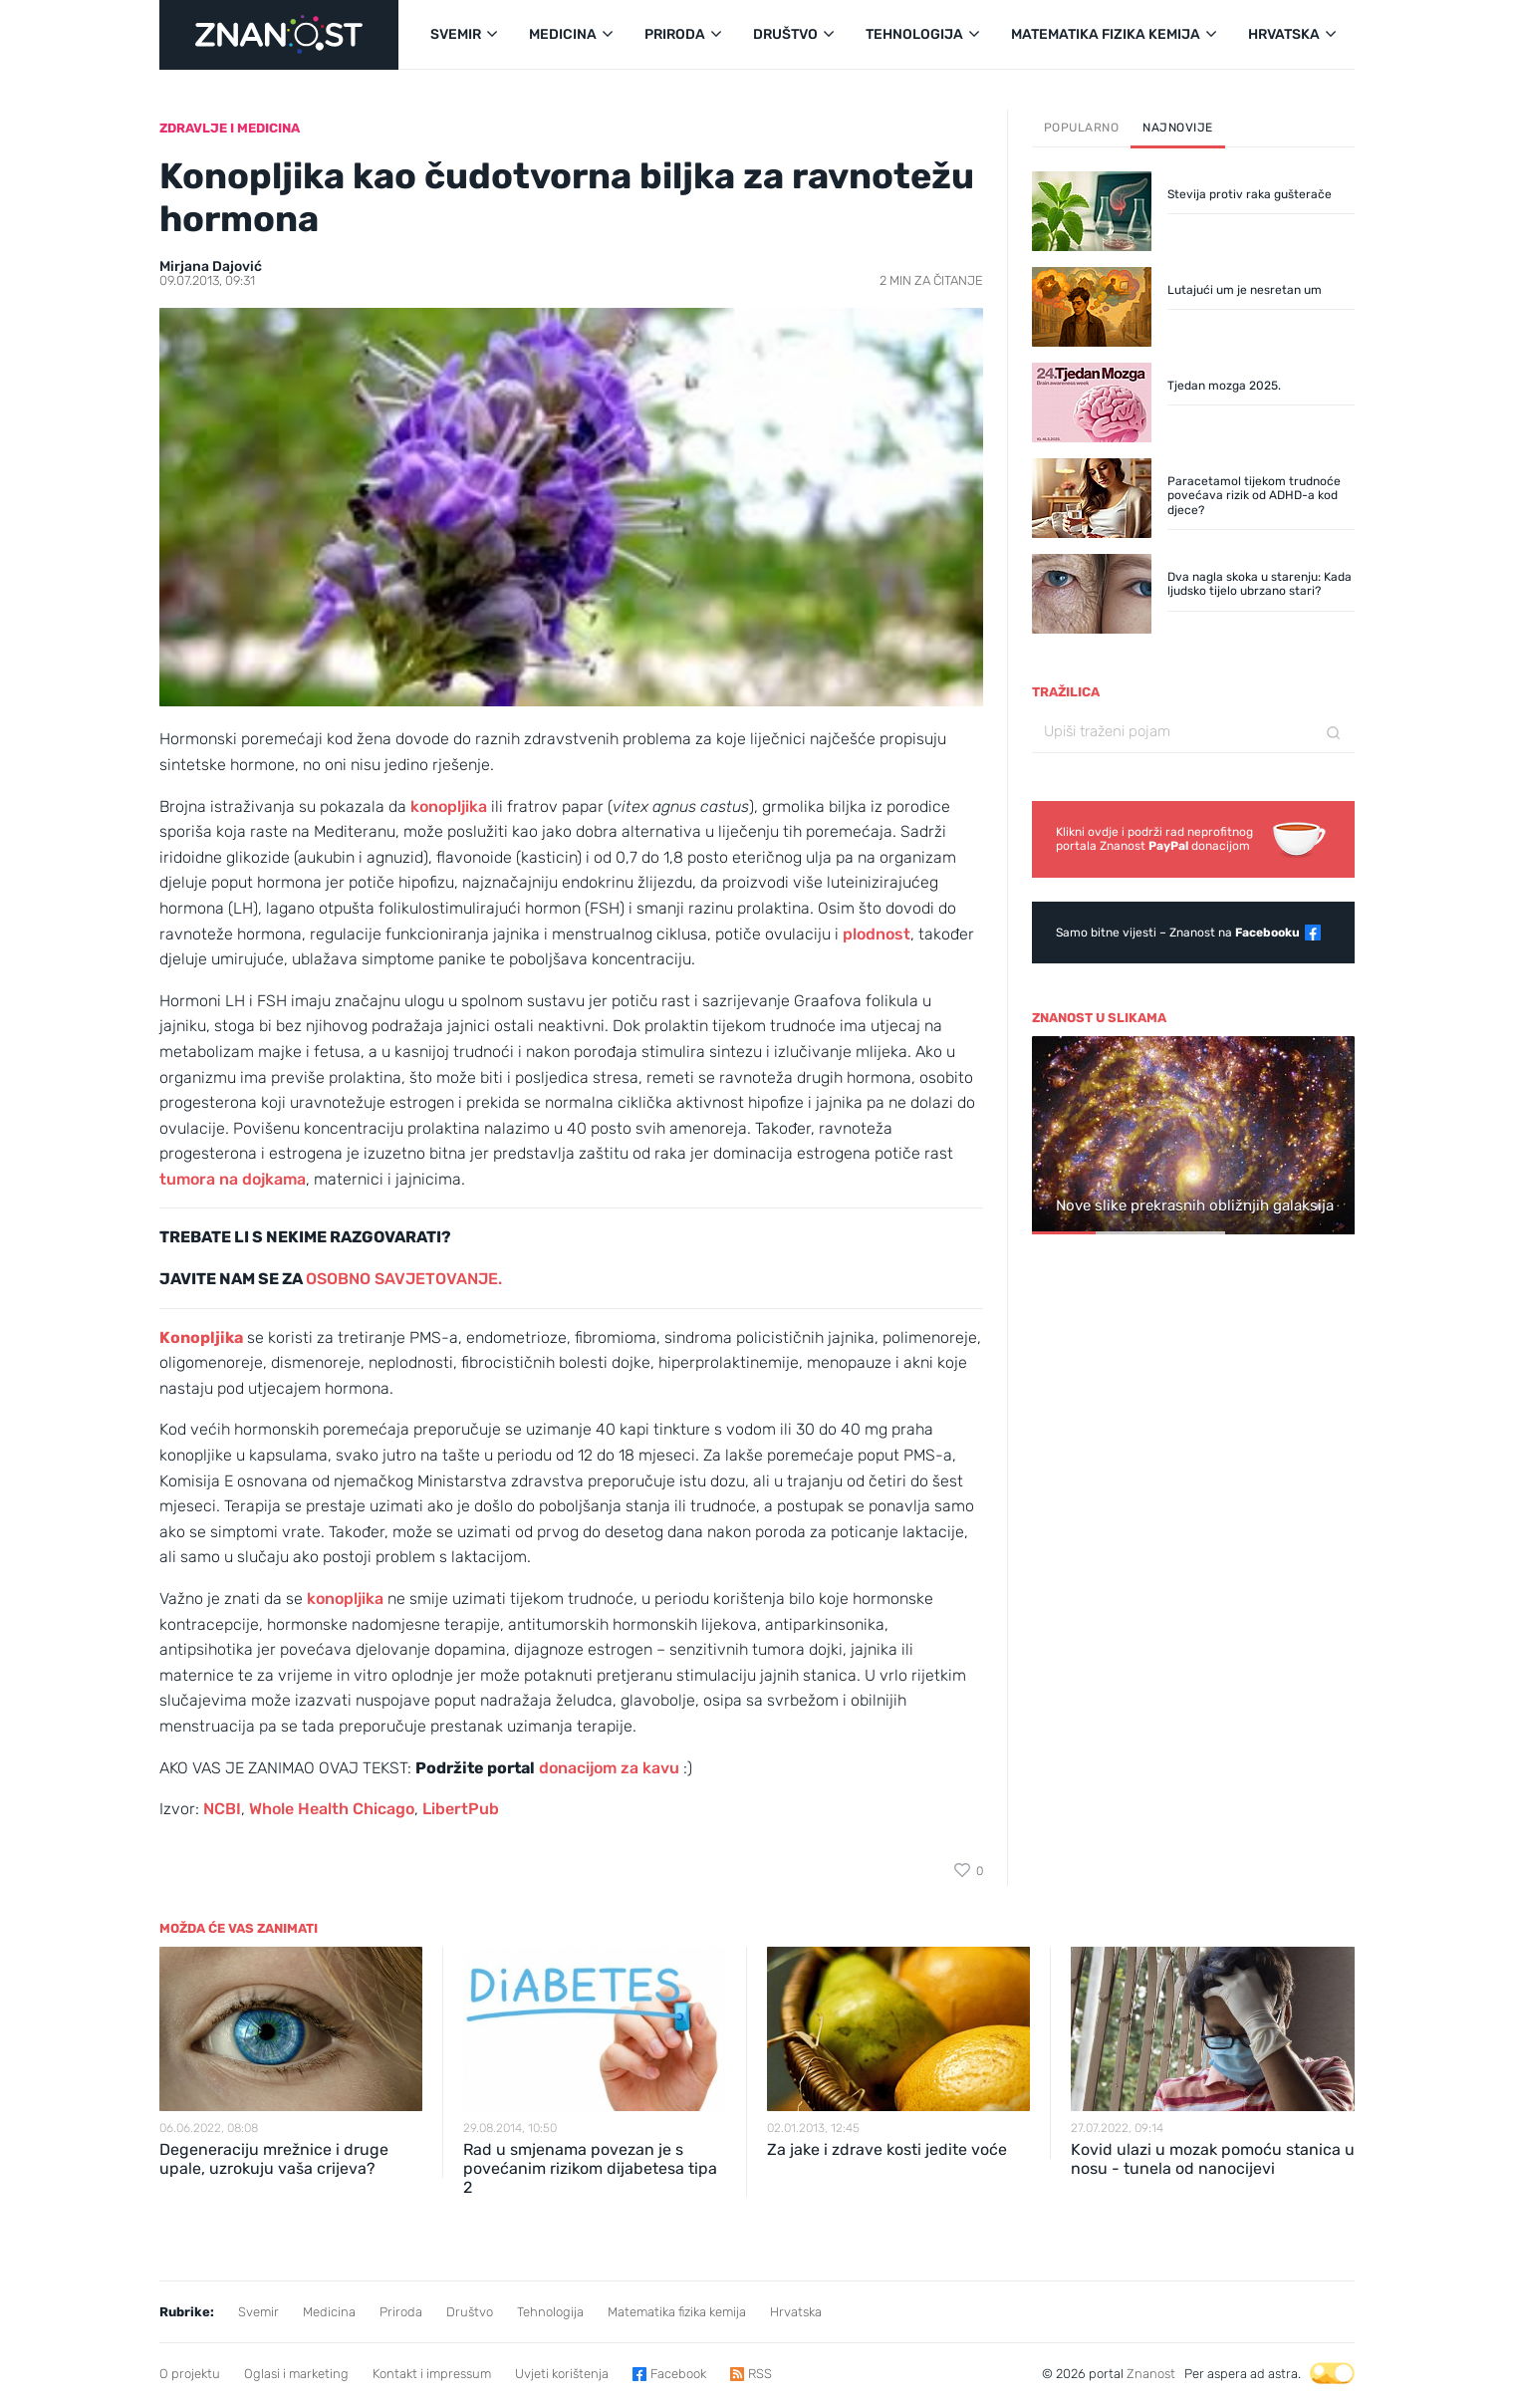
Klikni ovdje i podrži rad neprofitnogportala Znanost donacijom (1154, 839)
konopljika (448, 806)
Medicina (329, 2311)
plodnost (876, 934)
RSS (760, 2373)
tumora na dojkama (232, 1179)
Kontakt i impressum (432, 2373)
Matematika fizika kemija (677, 2311)
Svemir (258, 2311)
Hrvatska (796, 2311)
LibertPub (460, 1808)
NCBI (222, 1808)
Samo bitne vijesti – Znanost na (1178, 932)
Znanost (1151, 2373)
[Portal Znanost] (278, 35)
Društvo (469, 2311)
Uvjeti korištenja (562, 2373)
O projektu (189, 2373)
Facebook (678, 2373)
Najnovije (1177, 127)
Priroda (400, 2311)
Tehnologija (550, 2311)
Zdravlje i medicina (229, 128)
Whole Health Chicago (331, 1808)
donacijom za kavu (609, 1767)
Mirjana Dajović (210, 266)
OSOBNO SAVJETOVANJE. (406, 1278)
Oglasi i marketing (296, 2373)
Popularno (1082, 127)
